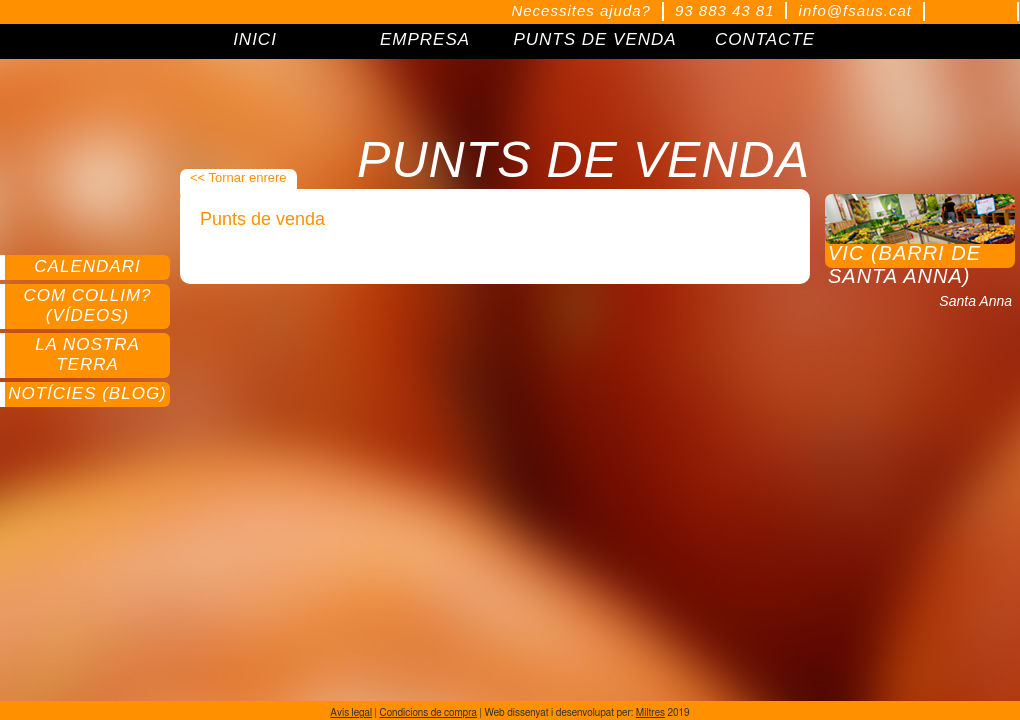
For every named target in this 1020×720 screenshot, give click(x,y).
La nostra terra (87, 354)
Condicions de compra (428, 713)
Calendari (87, 266)
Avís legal (351, 713)
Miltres (650, 713)
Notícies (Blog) (87, 393)
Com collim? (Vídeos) (87, 305)
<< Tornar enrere (238, 177)
